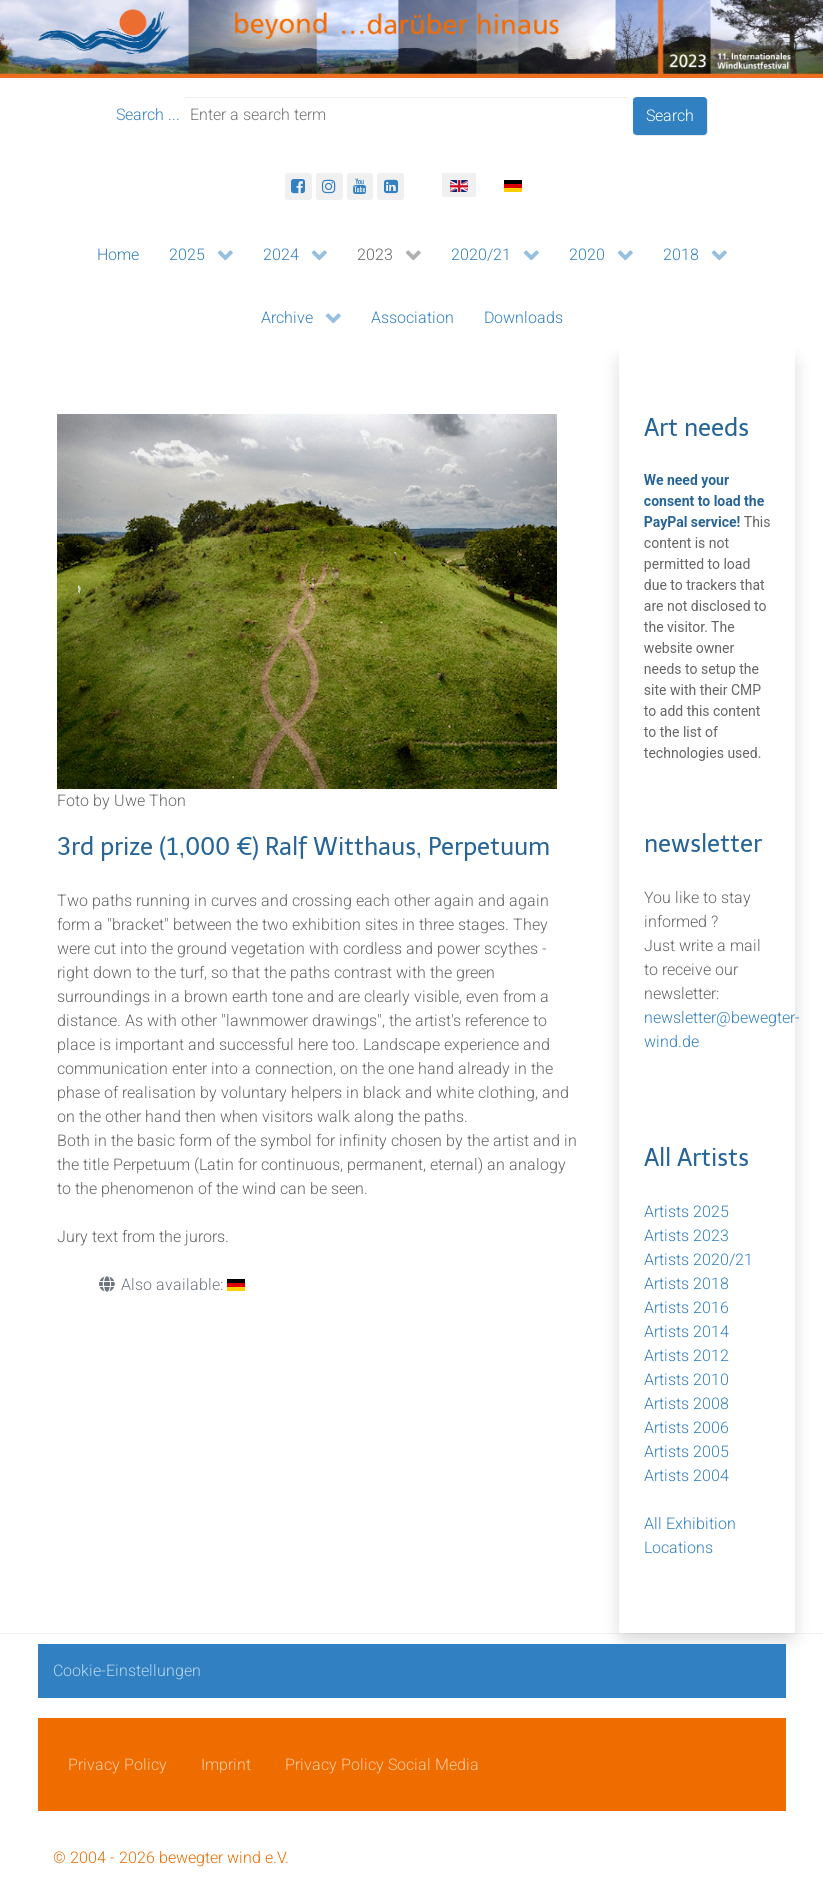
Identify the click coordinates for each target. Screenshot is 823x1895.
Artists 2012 (686, 1356)
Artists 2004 (686, 1476)
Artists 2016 (686, 1308)
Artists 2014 (686, 1332)
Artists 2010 (686, 1380)
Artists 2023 (686, 1236)
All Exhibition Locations (690, 1536)
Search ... (148, 115)
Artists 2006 (686, 1428)
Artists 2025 (686, 1212)
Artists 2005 (686, 1452)
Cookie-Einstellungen (127, 1671)
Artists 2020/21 (698, 1260)
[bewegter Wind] (411, 38)
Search (670, 116)
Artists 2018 (686, 1284)
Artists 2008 (686, 1404)
